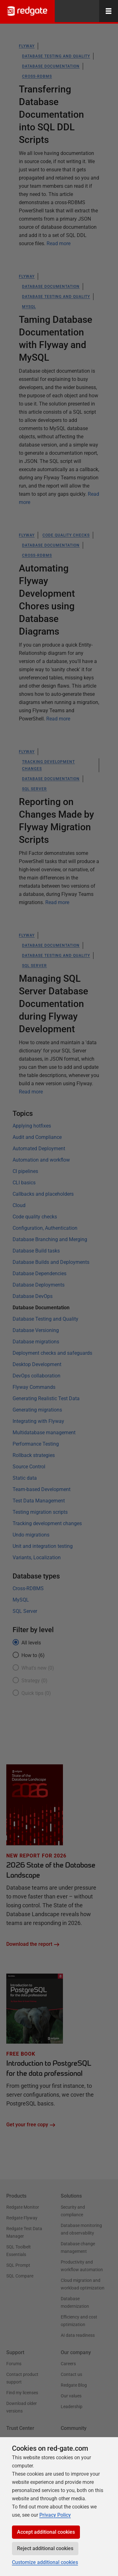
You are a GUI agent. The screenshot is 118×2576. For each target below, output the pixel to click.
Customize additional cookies (45, 2562)
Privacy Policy (55, 2515)
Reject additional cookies (45, 2548)
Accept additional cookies (46, 2532)
